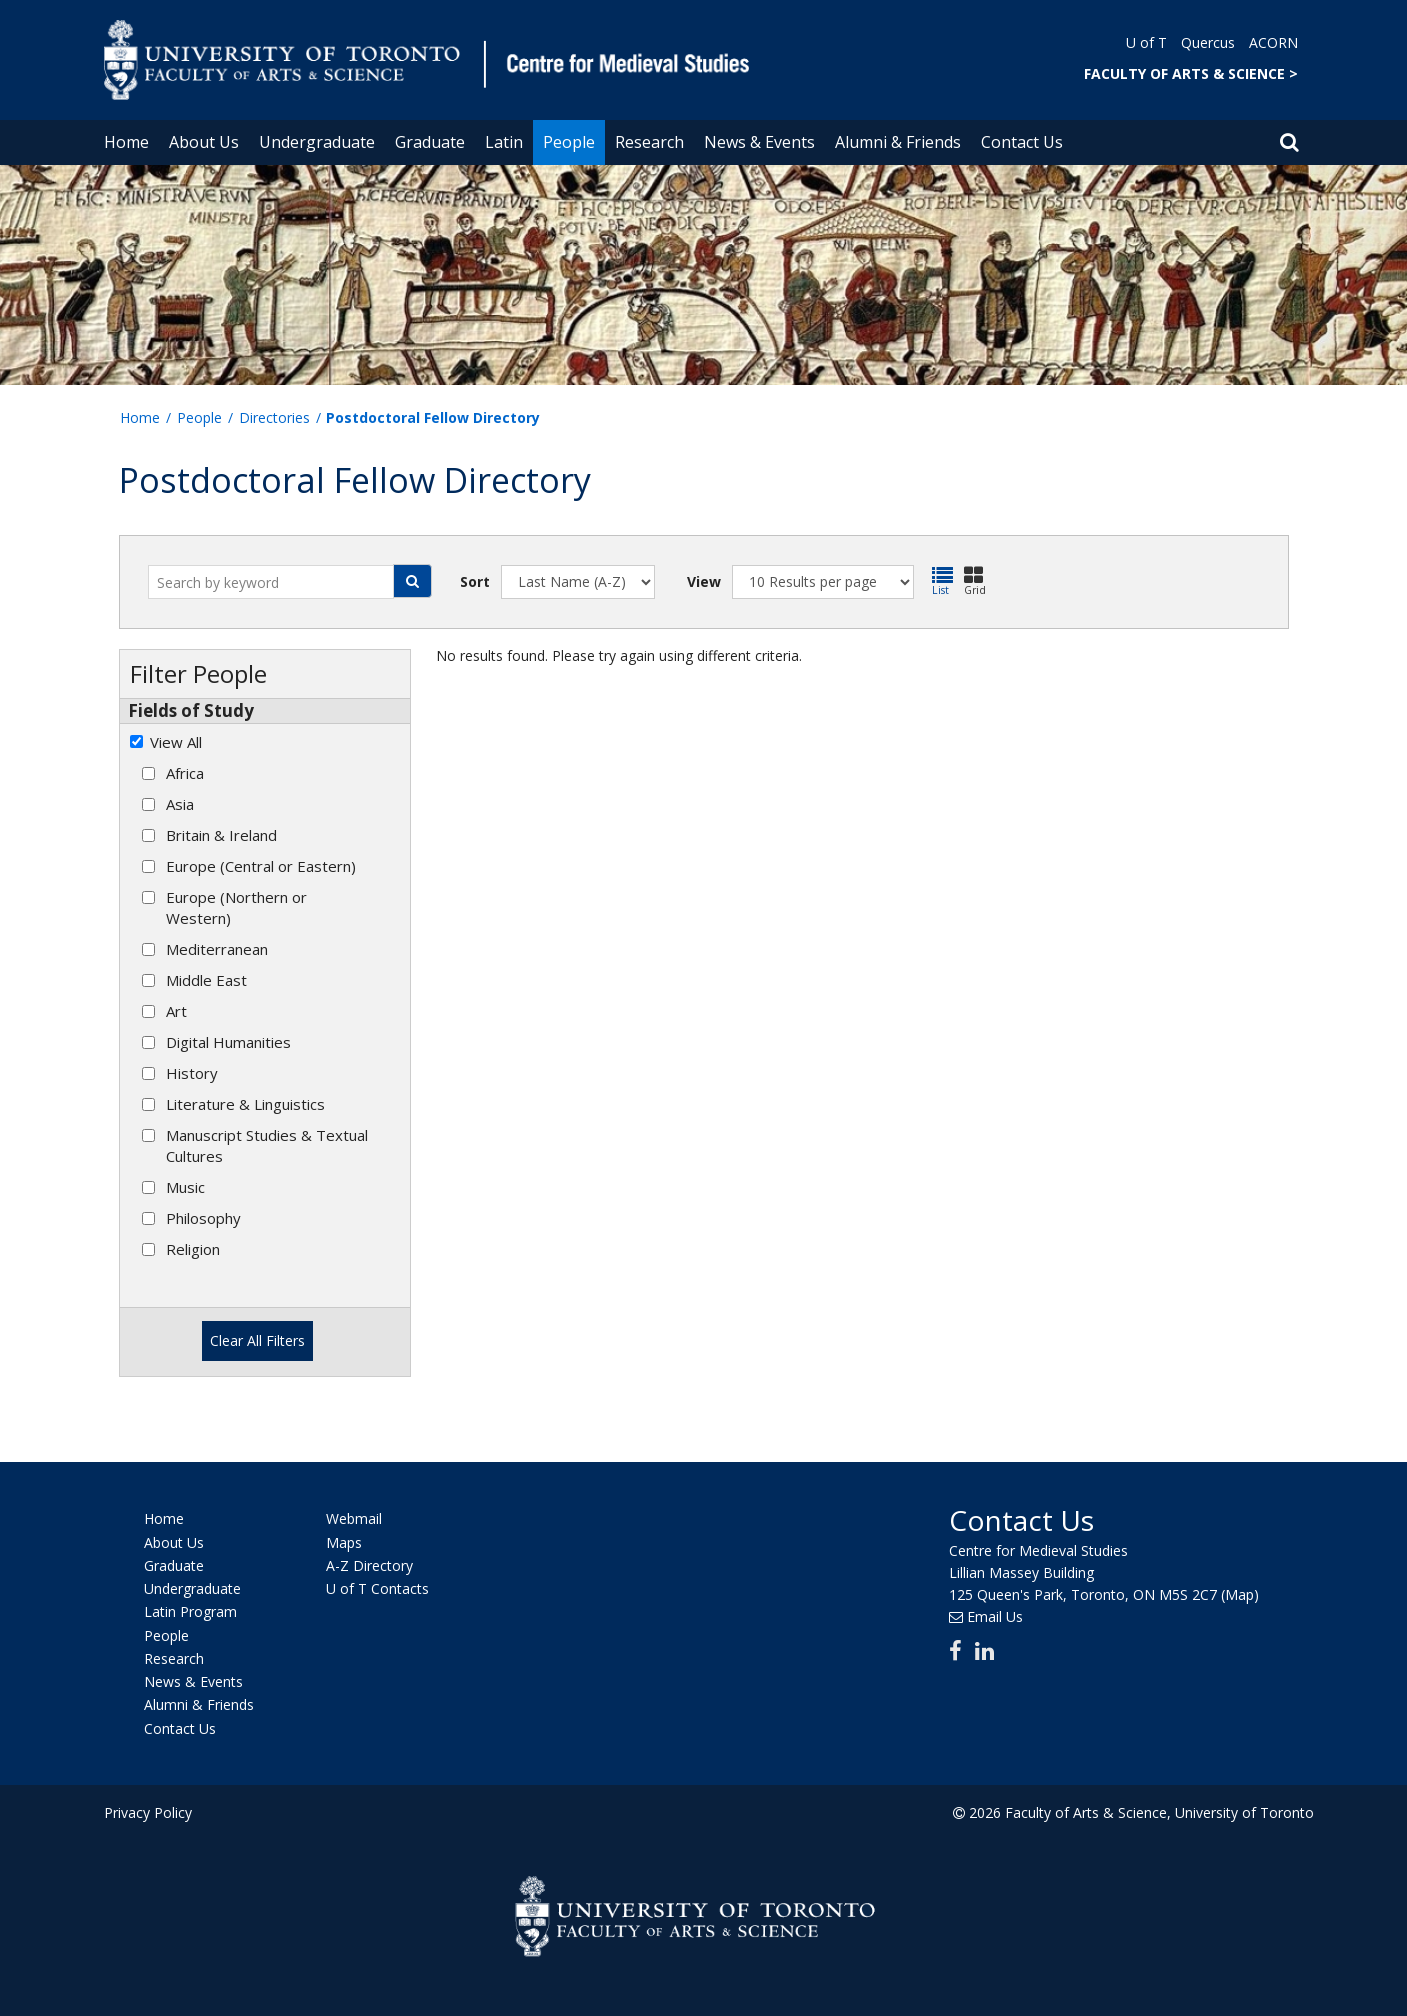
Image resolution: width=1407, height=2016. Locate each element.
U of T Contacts (377, 1586)
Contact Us (1022, 142)
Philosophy (203, 1218)
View (704, 581)
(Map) (1240, 1592)
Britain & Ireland (221, 835)
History (192, 1073)
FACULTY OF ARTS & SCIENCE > (1191, 73)
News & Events (759, 142)
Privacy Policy (148, 1810)
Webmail (354, 1517)
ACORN (1273, 42)
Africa (185, 773)
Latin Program (190, 1610)
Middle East (206, 980)
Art (176, 1011)
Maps (344, 1540)
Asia (180, 804)
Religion (193, 1249)
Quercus (1208, 42)
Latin (504, 142)
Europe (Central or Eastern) (261, 866)
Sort (475, 581)
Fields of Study (191, 710)
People (569, 142)
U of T (1146, 42)
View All (176, 742)
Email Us (995, 1614)
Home (126, 142)
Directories (274, 417)
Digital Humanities (228, 1042)
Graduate (430, 142)
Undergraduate (317, 142)
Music (185, 1187)
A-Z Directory (369, 1563)
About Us (204, 142)
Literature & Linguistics (245, 1104)
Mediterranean (217, 949)
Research (649, 142)
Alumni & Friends (898, 142)
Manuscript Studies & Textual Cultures (267, 1145)
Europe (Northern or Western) (236, 907)
